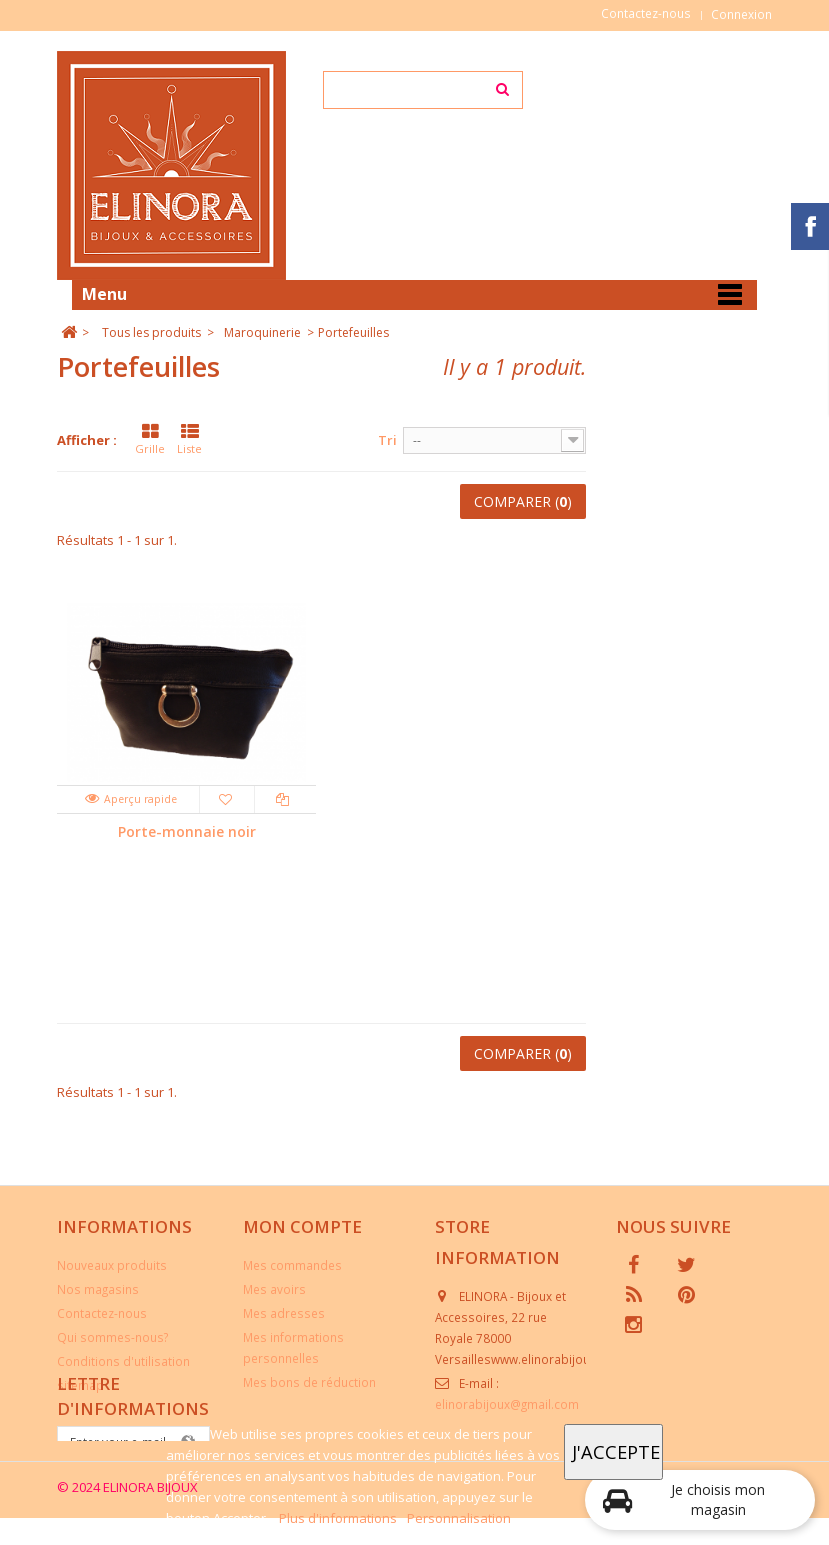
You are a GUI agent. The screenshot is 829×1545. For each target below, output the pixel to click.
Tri (387, 440)
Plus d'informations (339, 1518)
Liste (189, 439)
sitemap (80, 1385)
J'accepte (616, 1451)
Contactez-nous (646, 13)
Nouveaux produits (112, 1265)
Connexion (741, 14)
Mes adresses (284, 1313)
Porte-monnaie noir (187, 831)
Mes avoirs (274, 1289)
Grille (150, 439)
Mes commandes (292, 1265)
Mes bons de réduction (309, 1382)
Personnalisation (459, 1518)
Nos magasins (98, 1289)
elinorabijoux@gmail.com (507, 1404)
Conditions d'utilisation (123, 1361)
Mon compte (302, 1226)
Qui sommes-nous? (112, 1337)
